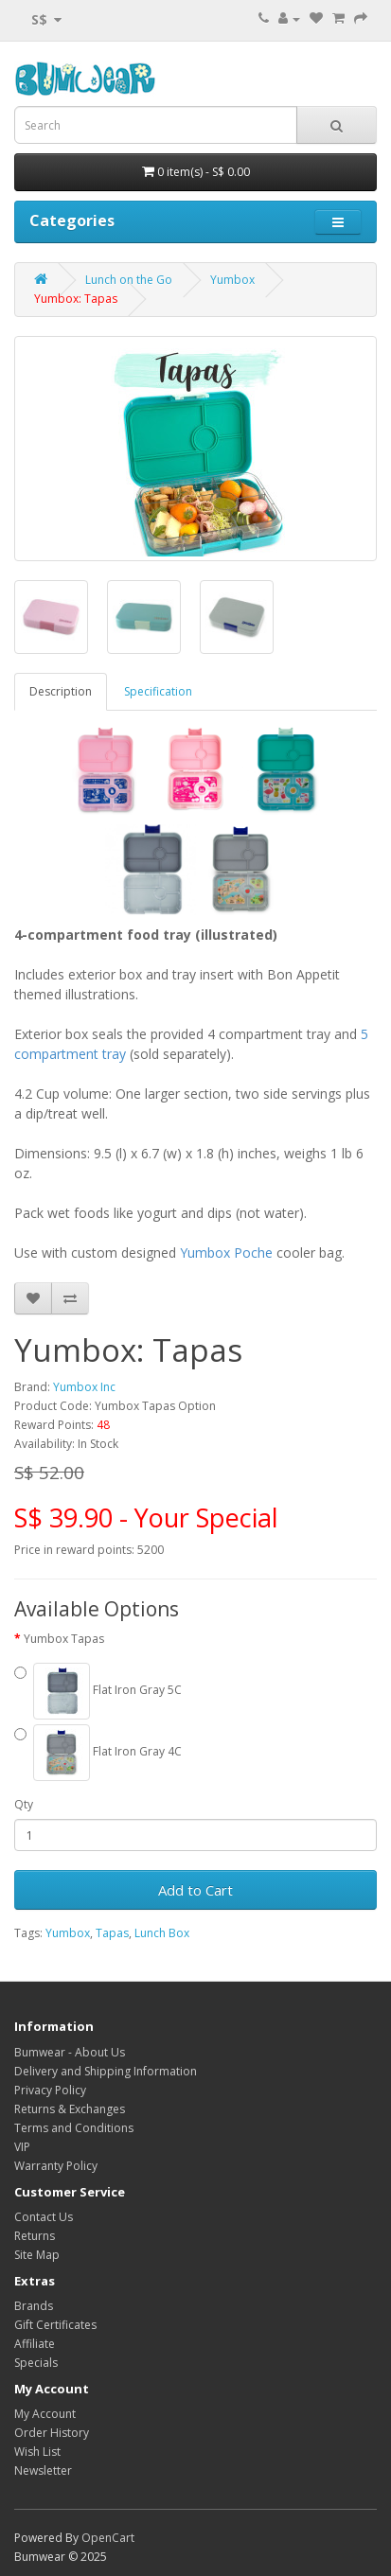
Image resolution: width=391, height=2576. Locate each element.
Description (60, 691)
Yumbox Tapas (64, 1639)
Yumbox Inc (84, 1387)
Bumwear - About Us (69, 2052)
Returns (34, 2236)
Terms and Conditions (73, 2128)
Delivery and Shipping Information (105, 2071)
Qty (23, 1804)
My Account (45, 2414)
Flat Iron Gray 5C (98, 1691)
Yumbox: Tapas (75, 299)
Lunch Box (161, 1933)
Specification (158, 691)
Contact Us (43, 2217)
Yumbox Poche (226, 1253)
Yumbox (232, 280)
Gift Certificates (55, 2325)
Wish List (37, 2452)
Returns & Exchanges (69, 2109)
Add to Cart (195, 1889)
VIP (22, 2147)
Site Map (37, 2255)
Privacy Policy (50, 2090)
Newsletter (43, 2470)
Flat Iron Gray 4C (98, 1752)
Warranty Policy (56, 2166)
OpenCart (107, 2538)
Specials (36, 2363)
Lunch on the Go (128, 280)
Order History (51, 2433)
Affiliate (34, 2344)
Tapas (112, 1933)
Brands (33, 2306)
